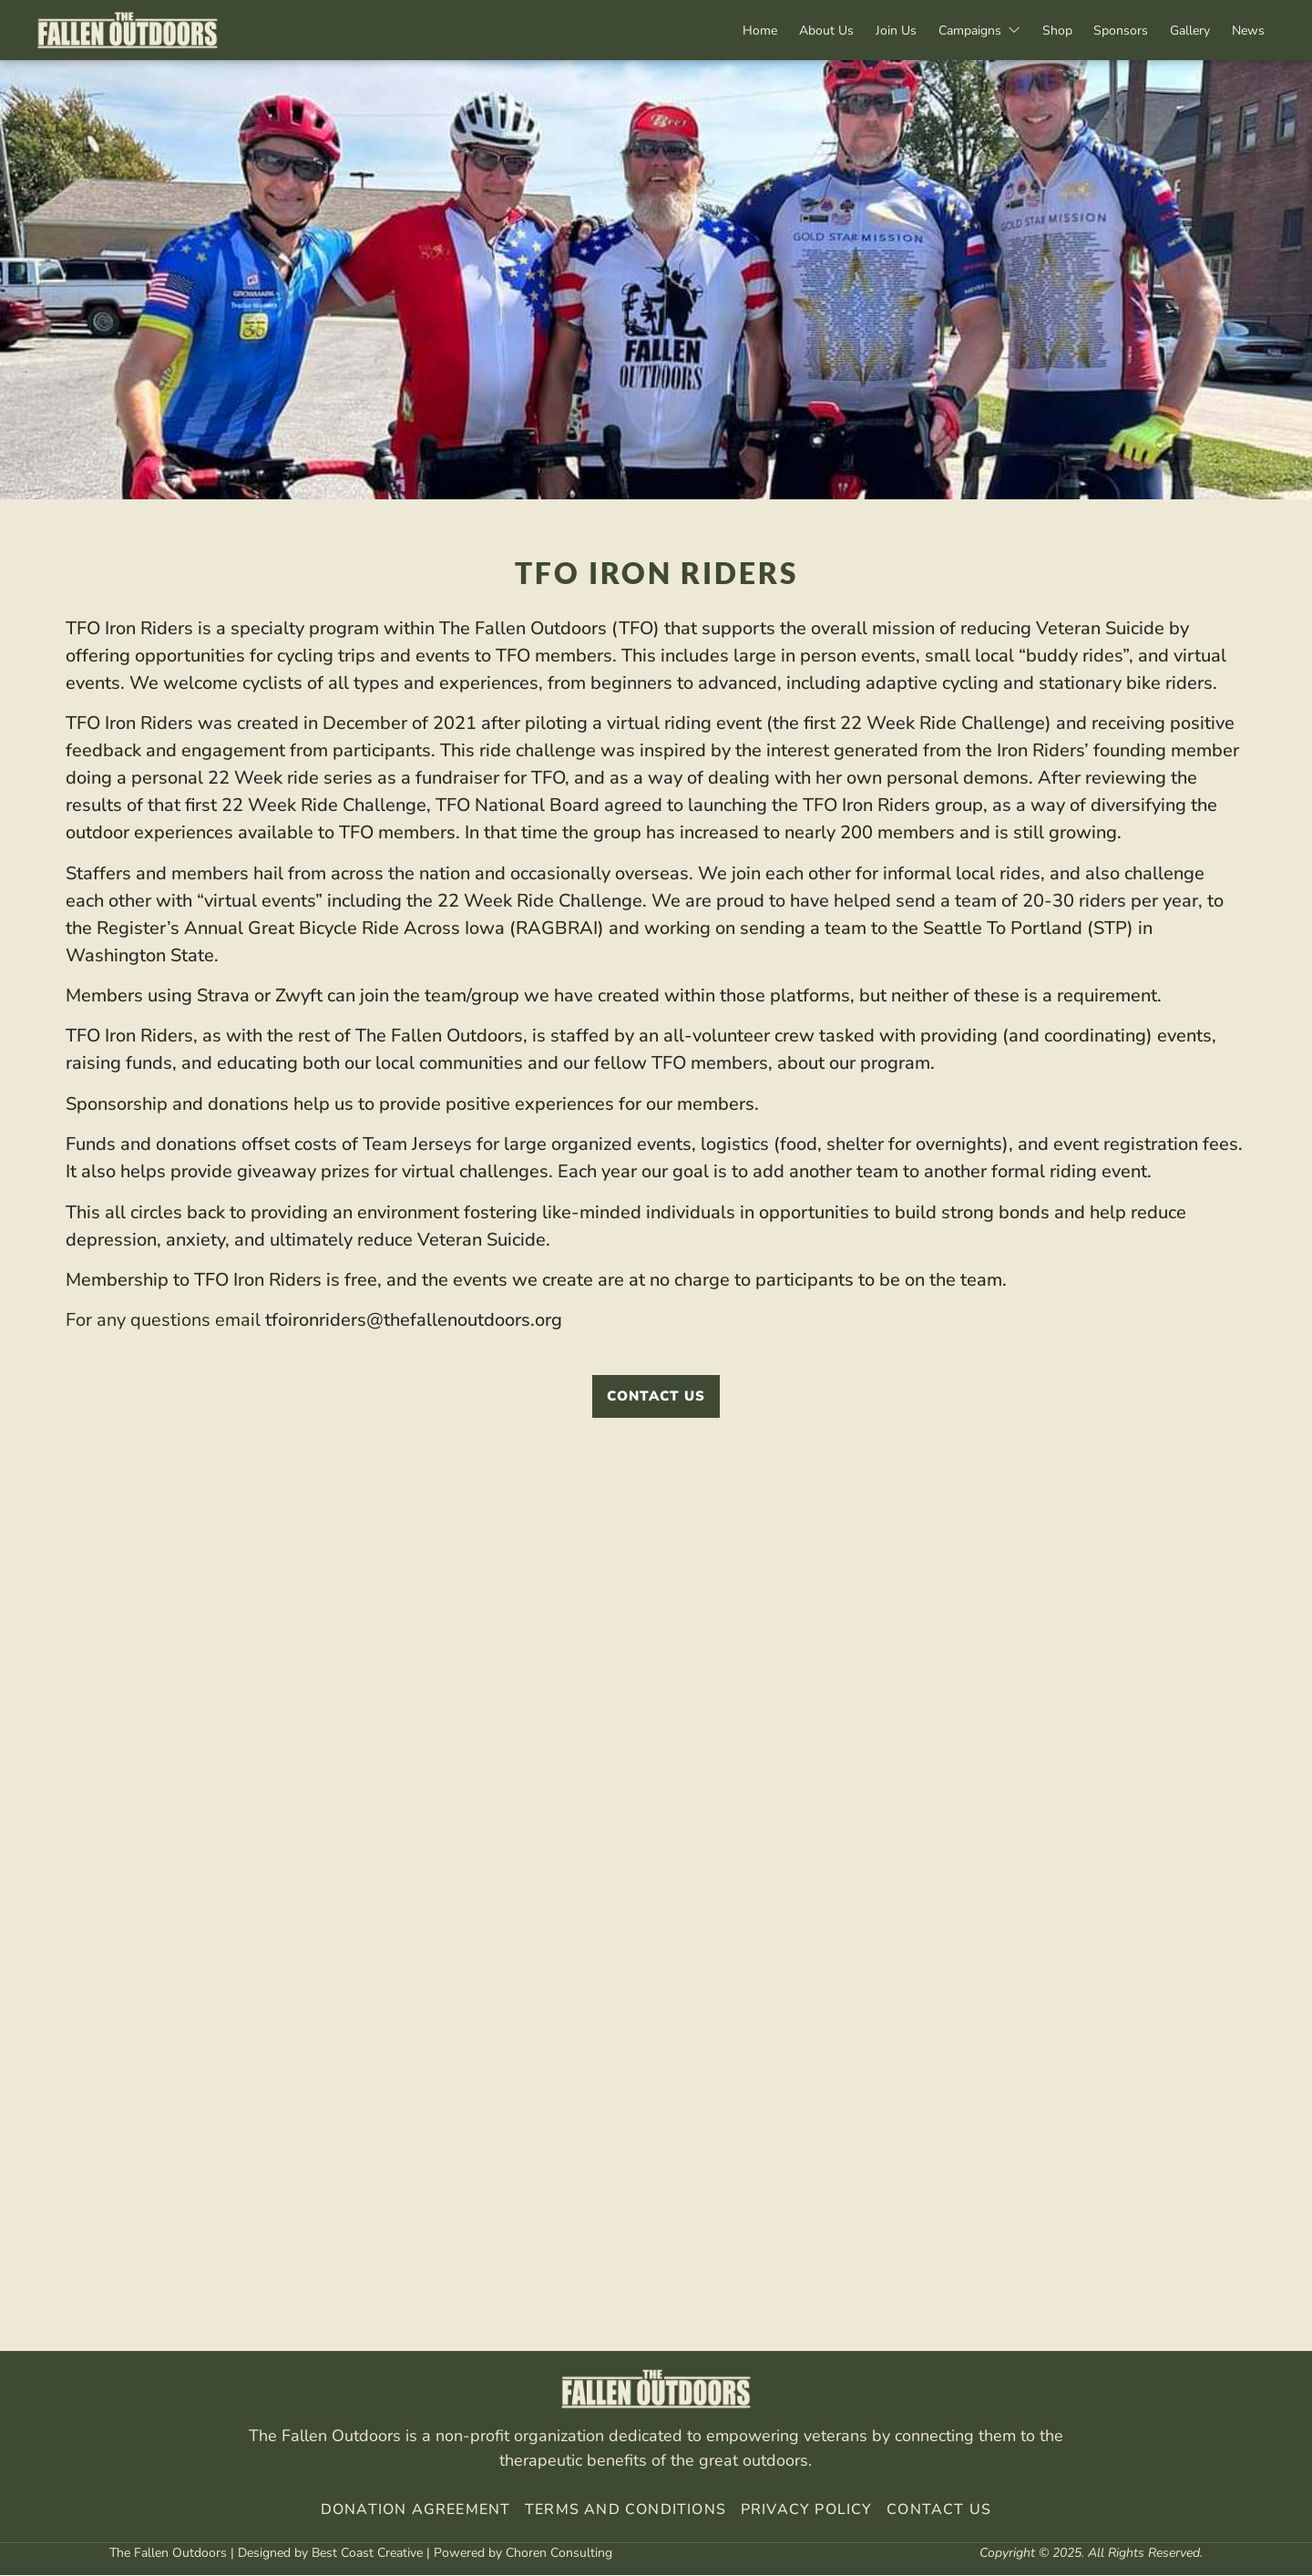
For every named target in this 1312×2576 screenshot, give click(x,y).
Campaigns (954, 30)
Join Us (865, 30)
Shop (1037, 30)
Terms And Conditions (625, 2510)
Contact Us (939, 2510)
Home (718, 30)
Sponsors (1107, 30)
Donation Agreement (416, 2510)
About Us (790, 30)
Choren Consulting (559, 2553)
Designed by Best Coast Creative (330, 2553)
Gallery (1182, 30)
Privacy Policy (804, 2510)
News (1245, 30)
